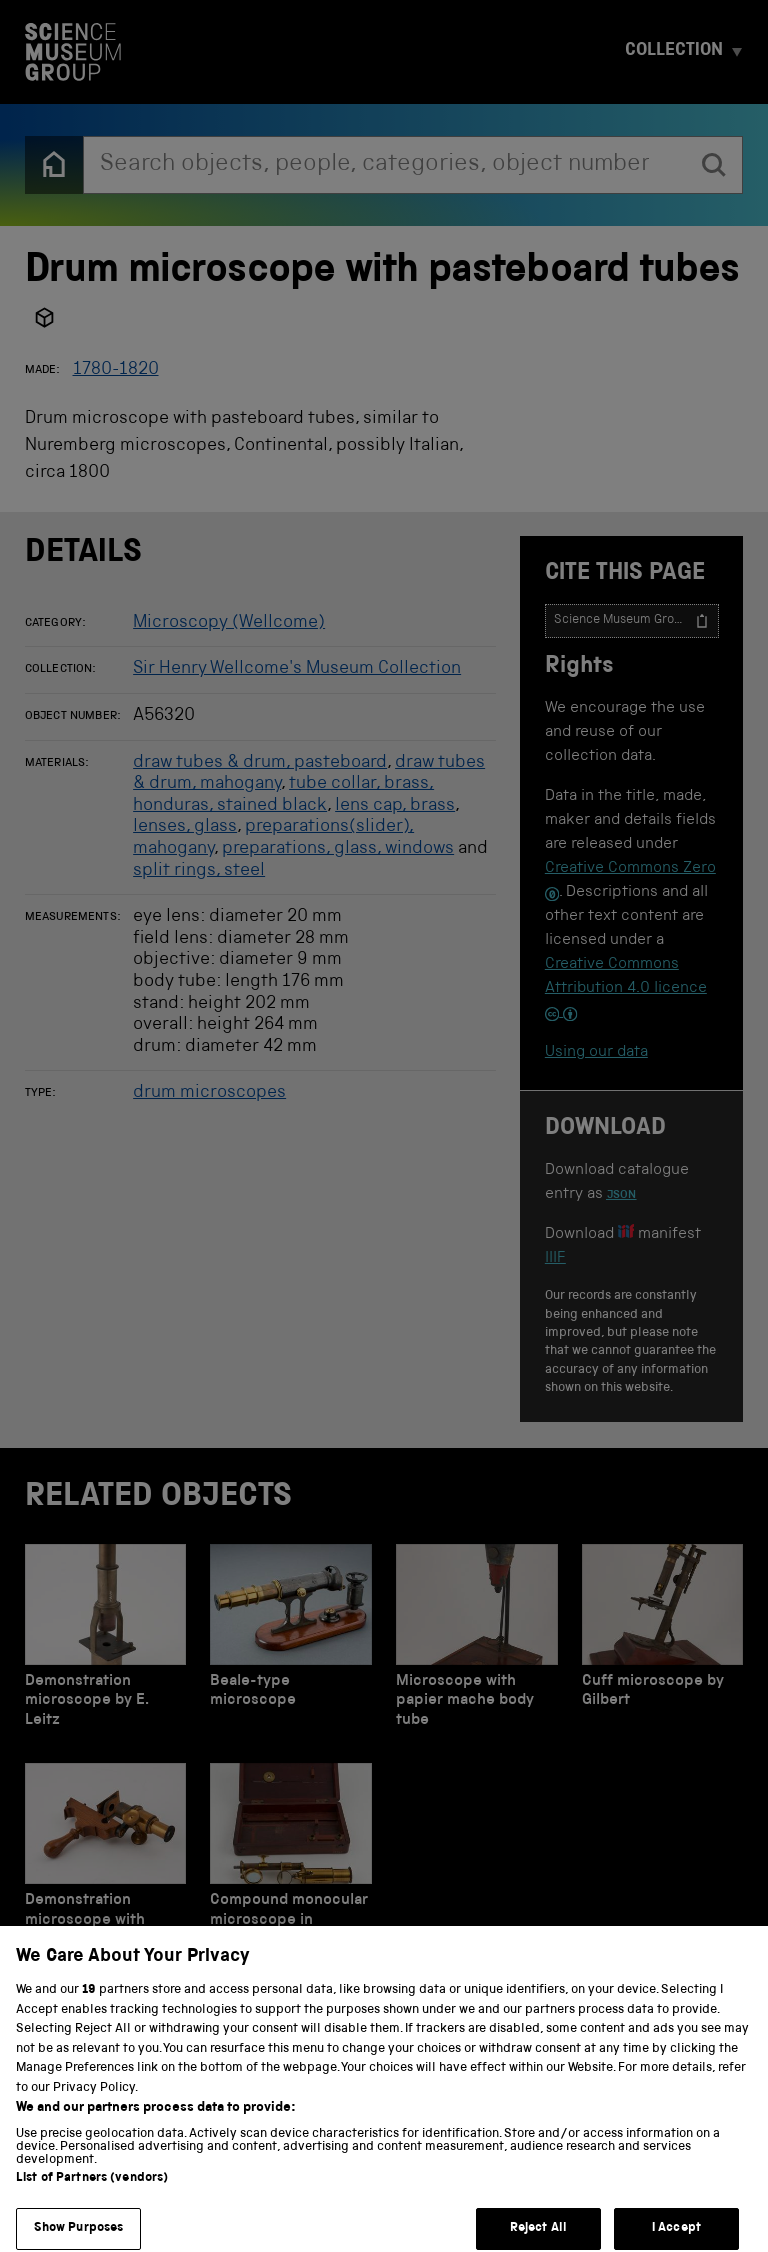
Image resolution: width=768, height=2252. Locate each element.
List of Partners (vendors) (92, 2198)
